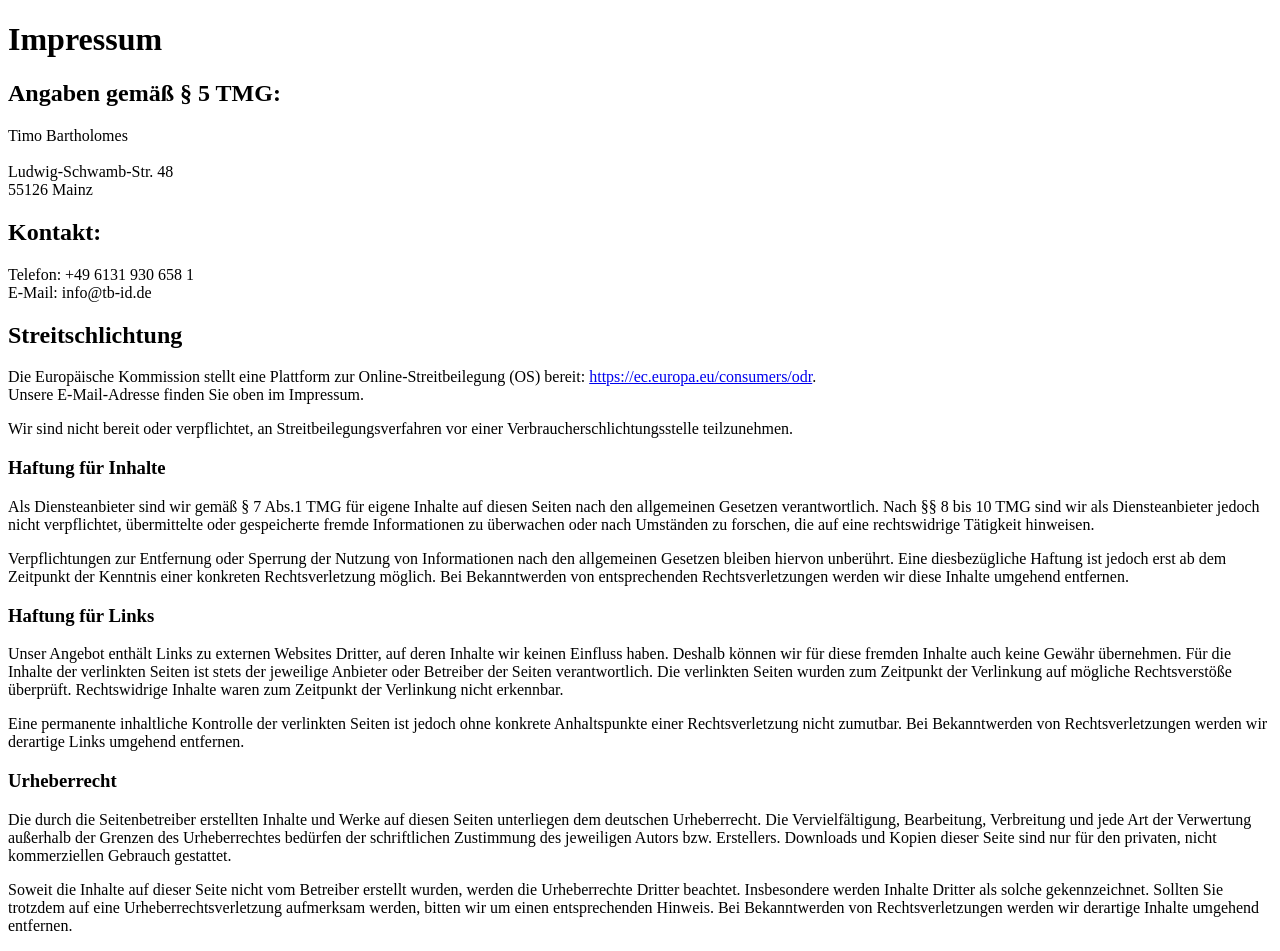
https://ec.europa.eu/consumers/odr (700, 376)
